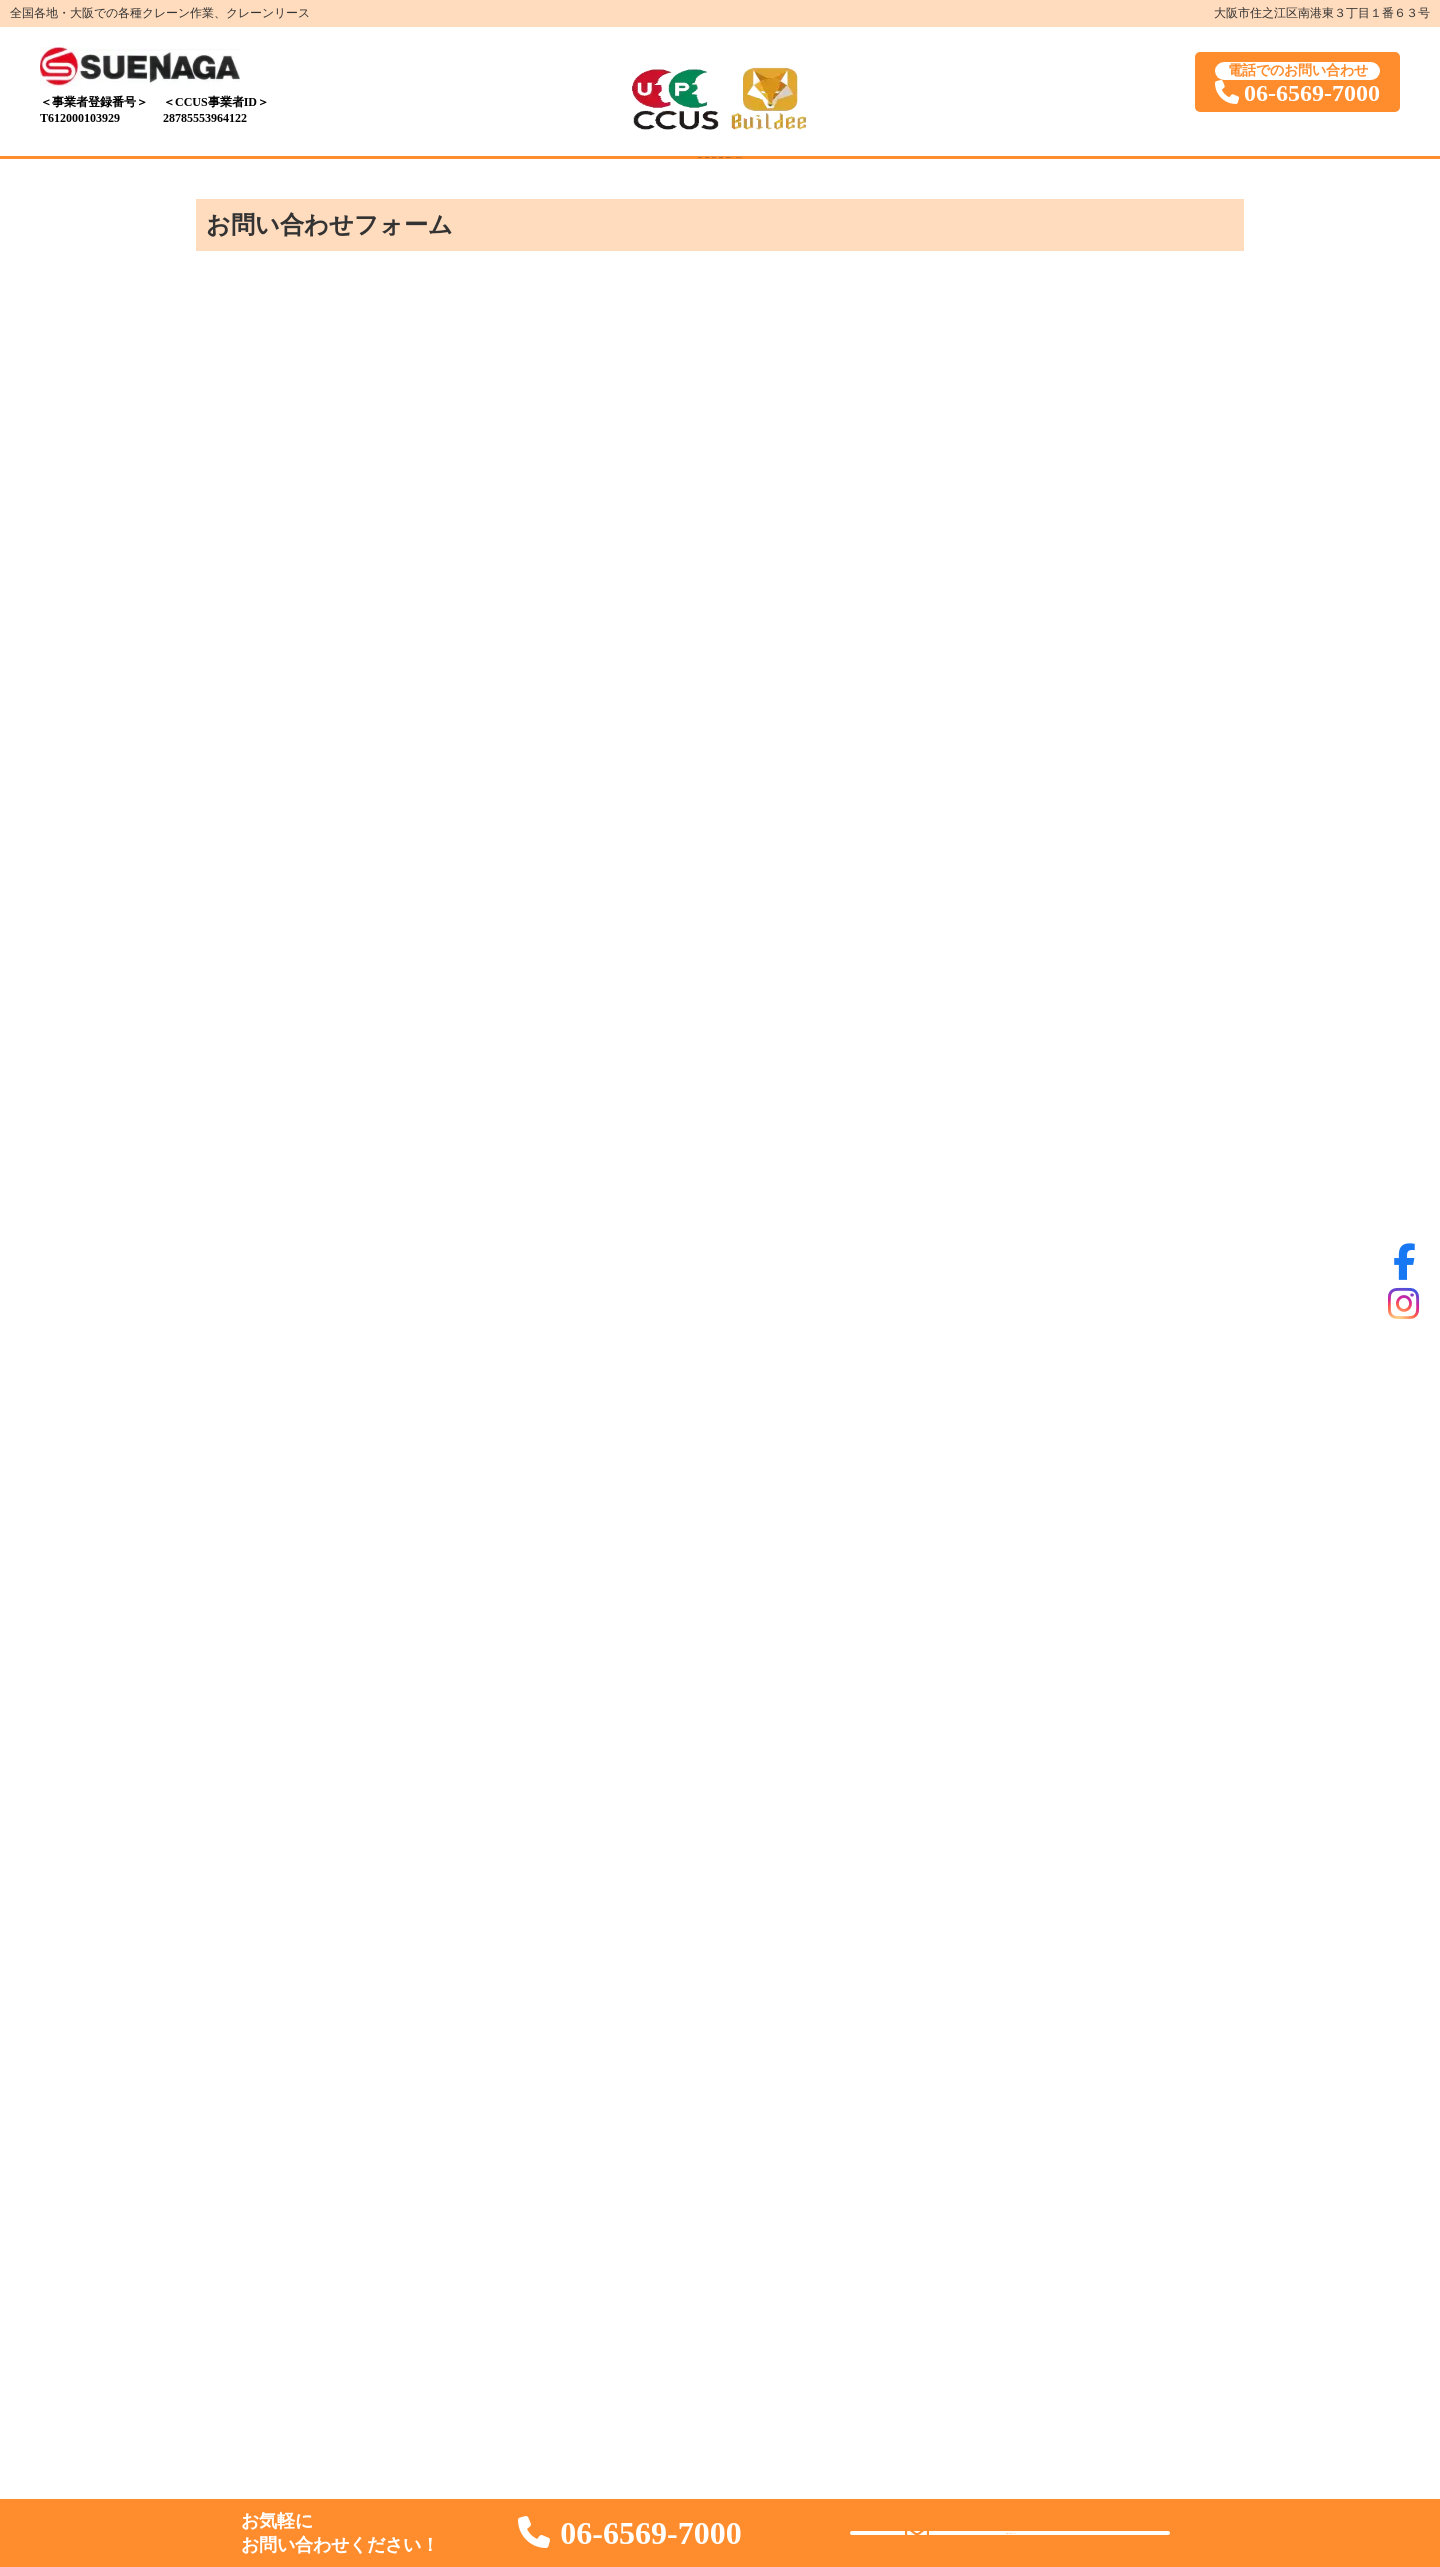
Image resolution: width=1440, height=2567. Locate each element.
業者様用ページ (860, 180)
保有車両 (524, 180)
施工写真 (628, 180)
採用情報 (732, 180)
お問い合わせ (1004, 180)
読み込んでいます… (720, 1329)
